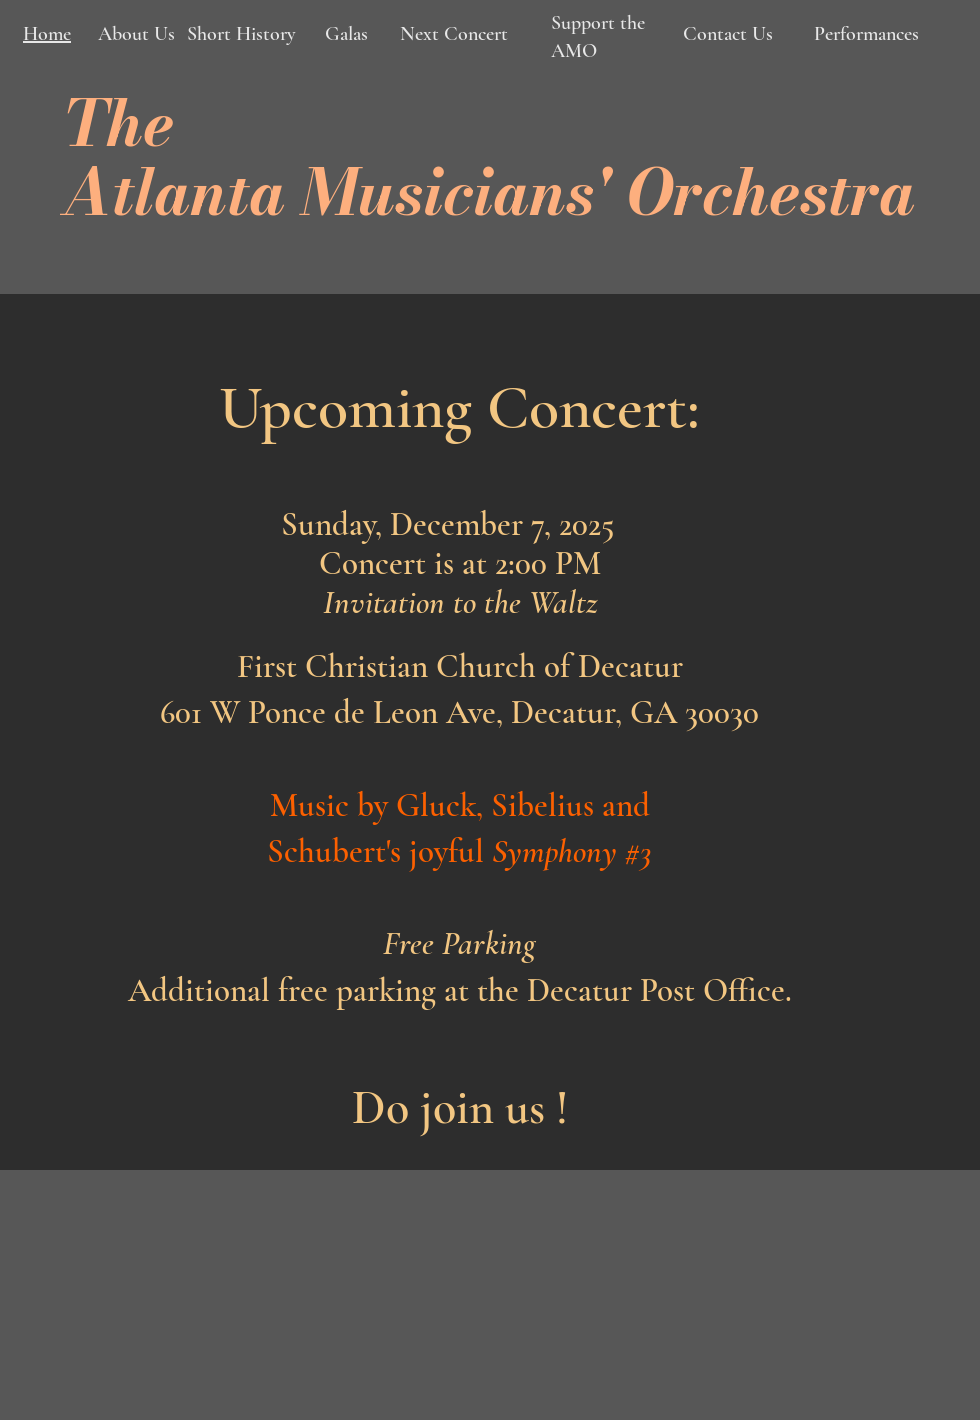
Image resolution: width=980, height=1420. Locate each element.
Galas (344, 34)
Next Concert (451, 34)
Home (47, 34)
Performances (866, 34)
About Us (136, 34)
